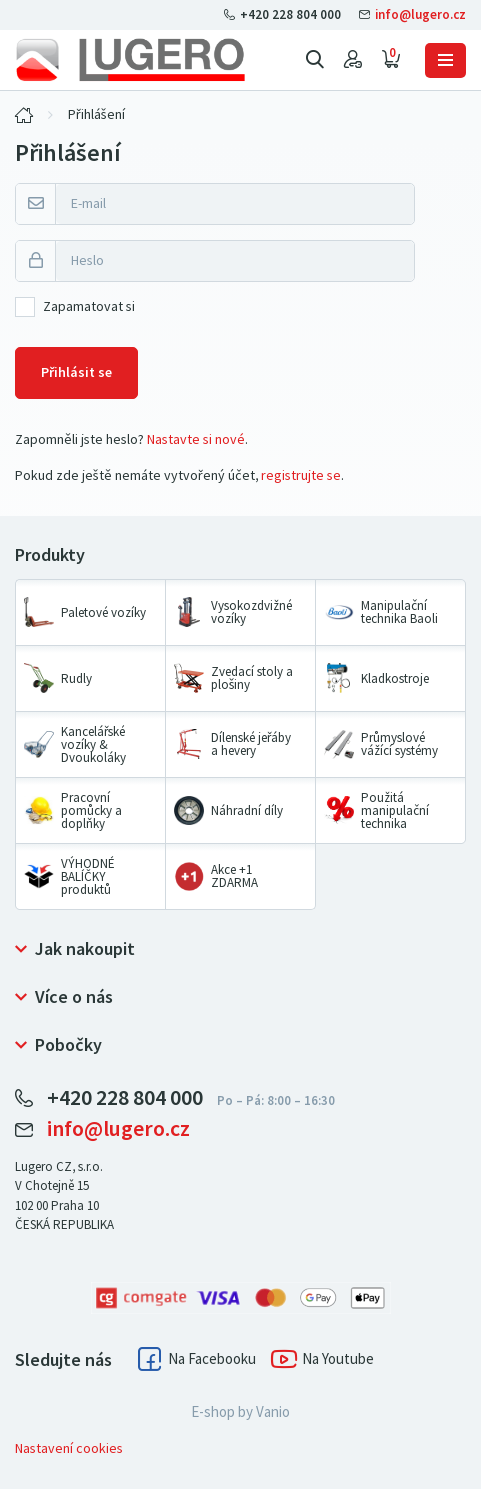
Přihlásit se (76, 372)
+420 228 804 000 (284, 14)
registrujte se (301, 475)
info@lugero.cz (412, 14)
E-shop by (240, 1412)
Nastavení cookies (69, 1448)
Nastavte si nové (196, 439)
